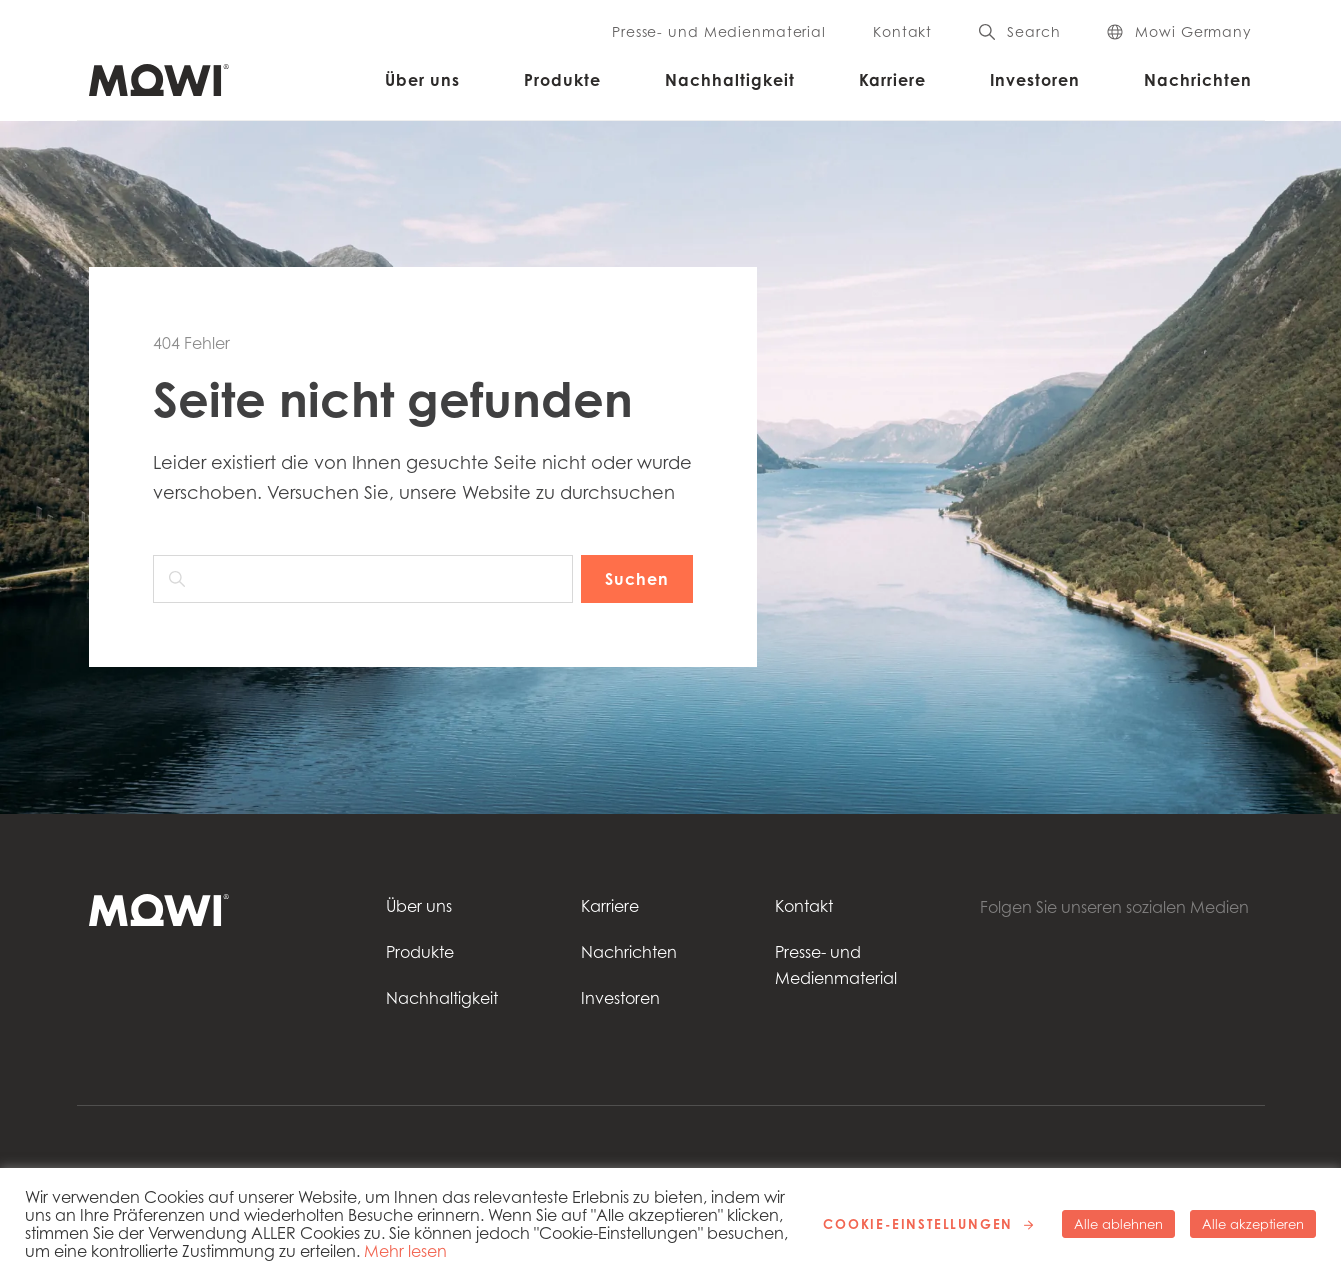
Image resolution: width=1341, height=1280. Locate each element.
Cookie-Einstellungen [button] (918, 1224)
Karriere (892, 80)
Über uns (422, 80)
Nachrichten (1198, 80)
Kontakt (902, 32)
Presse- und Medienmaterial (719, 32)
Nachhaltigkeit (730, 80)
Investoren (1035, 80)
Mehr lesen (405, 1251)
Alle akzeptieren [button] (1253, 1224)
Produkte (562, 80)
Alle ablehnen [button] (1118, 1224)
